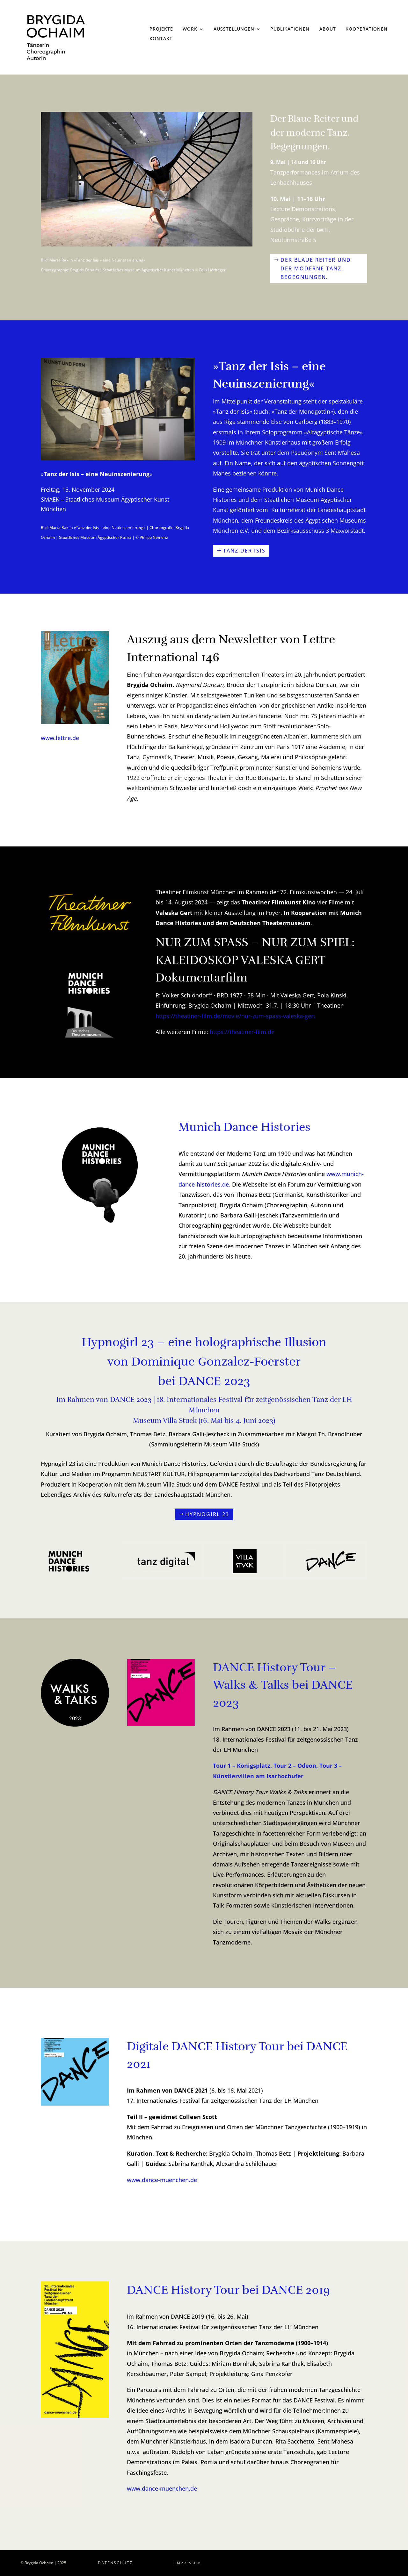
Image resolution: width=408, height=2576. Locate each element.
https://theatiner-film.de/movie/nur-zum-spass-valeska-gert (235, 1016)
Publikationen (290, 29)
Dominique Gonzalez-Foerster (216, 1361)
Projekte (161, 29)
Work (190, 29)
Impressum (188, 2562)
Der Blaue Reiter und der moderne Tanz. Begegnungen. (315, 268)
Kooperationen (367, 29)
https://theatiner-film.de (242, 1032)
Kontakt (160, 38)
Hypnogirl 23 (207, 1514)
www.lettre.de (60, 738)
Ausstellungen (234, 29)
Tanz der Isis (244, 550)
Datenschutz (115, 2562)
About (327, 29)
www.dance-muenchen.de (162, 2488)
